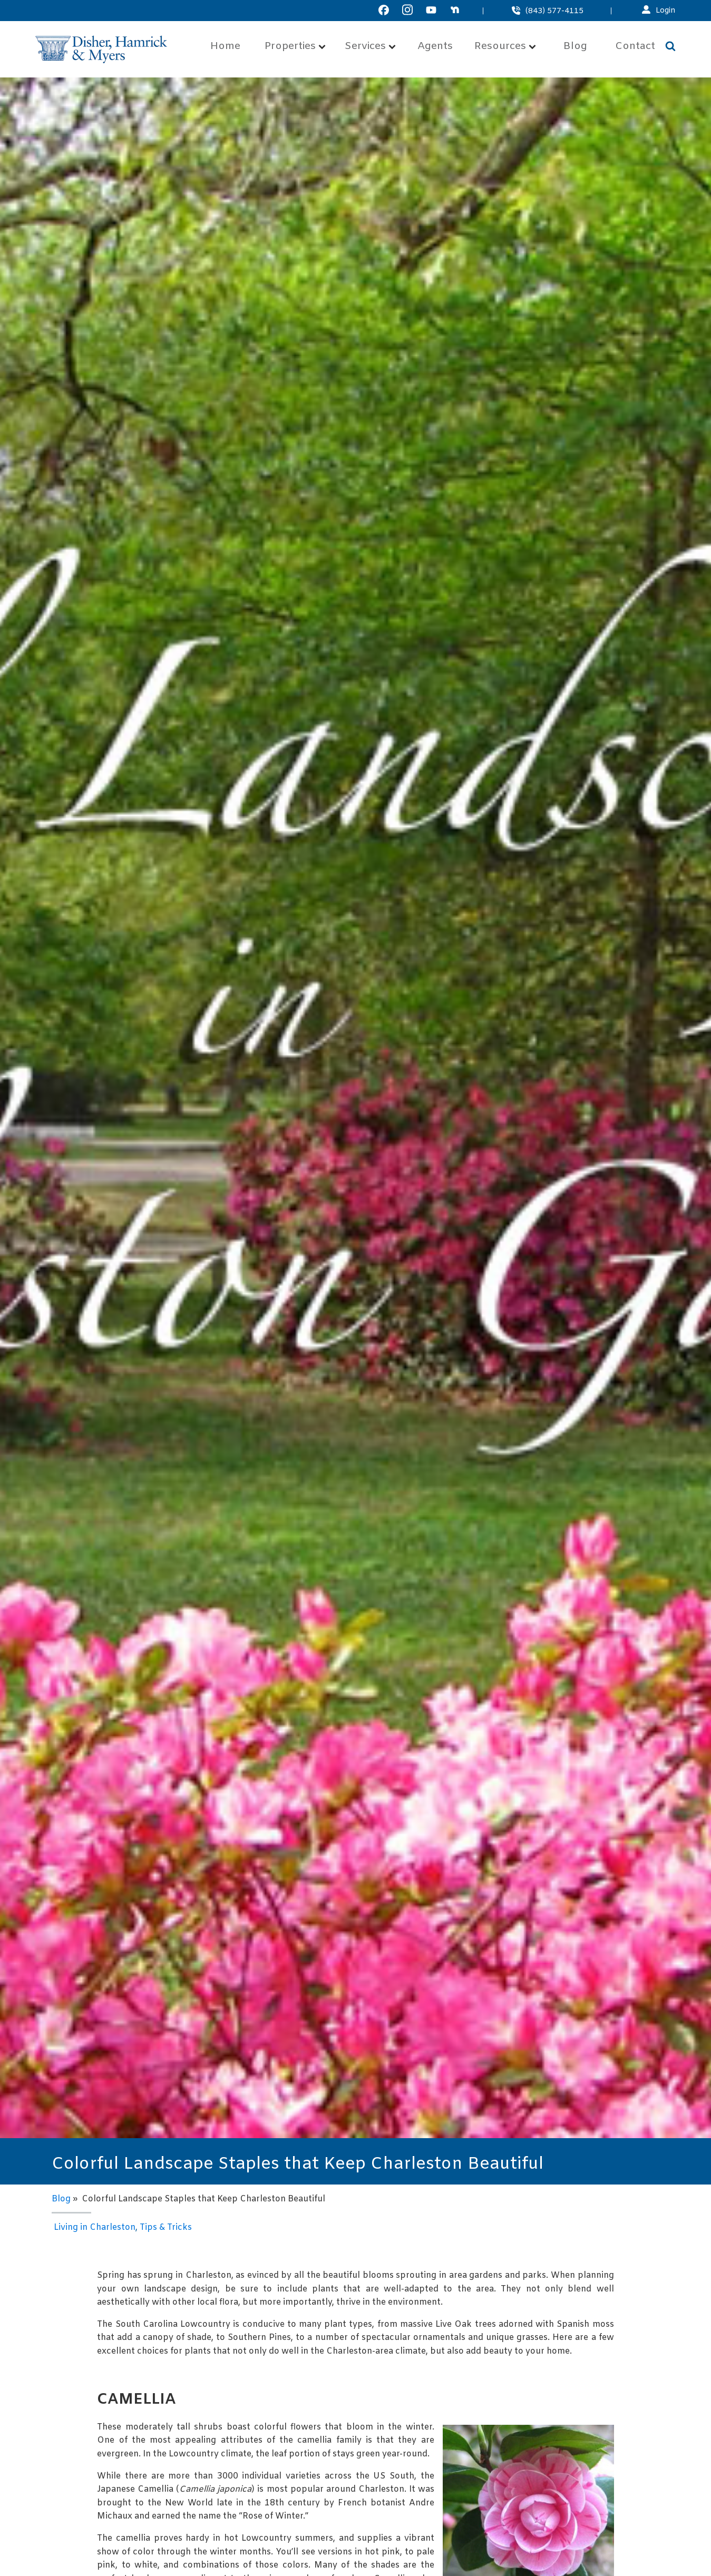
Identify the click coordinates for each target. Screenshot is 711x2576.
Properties (295, 47)
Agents (435, 47)
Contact (635, 47)
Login (666, 11)
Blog (575, 47)
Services (370, 47)
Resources (505, 47)
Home (225, 47)
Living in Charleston (94, 2227)
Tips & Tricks (166, 2227)
